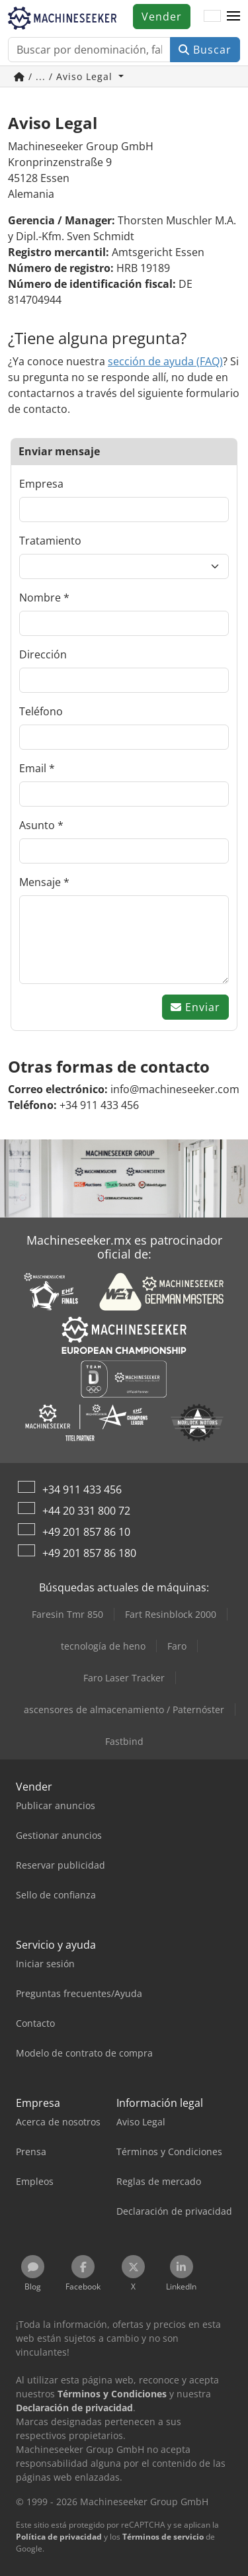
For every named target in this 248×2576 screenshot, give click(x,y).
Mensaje (40, 882)
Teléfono (41, 711)
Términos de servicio (163, 2536)
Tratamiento (50, 540)
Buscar (205, 49)
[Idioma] (212, 16)
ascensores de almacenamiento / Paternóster (124, 1709)
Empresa (41, 483)
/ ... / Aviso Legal (65, 76)
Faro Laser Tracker (124, 1677)
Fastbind (124, 1741)
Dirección (43, 654)
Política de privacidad (59, 2536)
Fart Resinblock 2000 (170, 1614)
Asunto (37, 825)
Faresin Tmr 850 (67, 1614)
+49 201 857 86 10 (86, 1532)
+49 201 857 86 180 (89, 1553)
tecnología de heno (103, 1646)
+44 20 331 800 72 (86, 1510)
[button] (233, 16)
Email (32, 768)
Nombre (40, 597)
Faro (176, 1646)
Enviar (195, 1007)
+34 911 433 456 (82, 1489)
